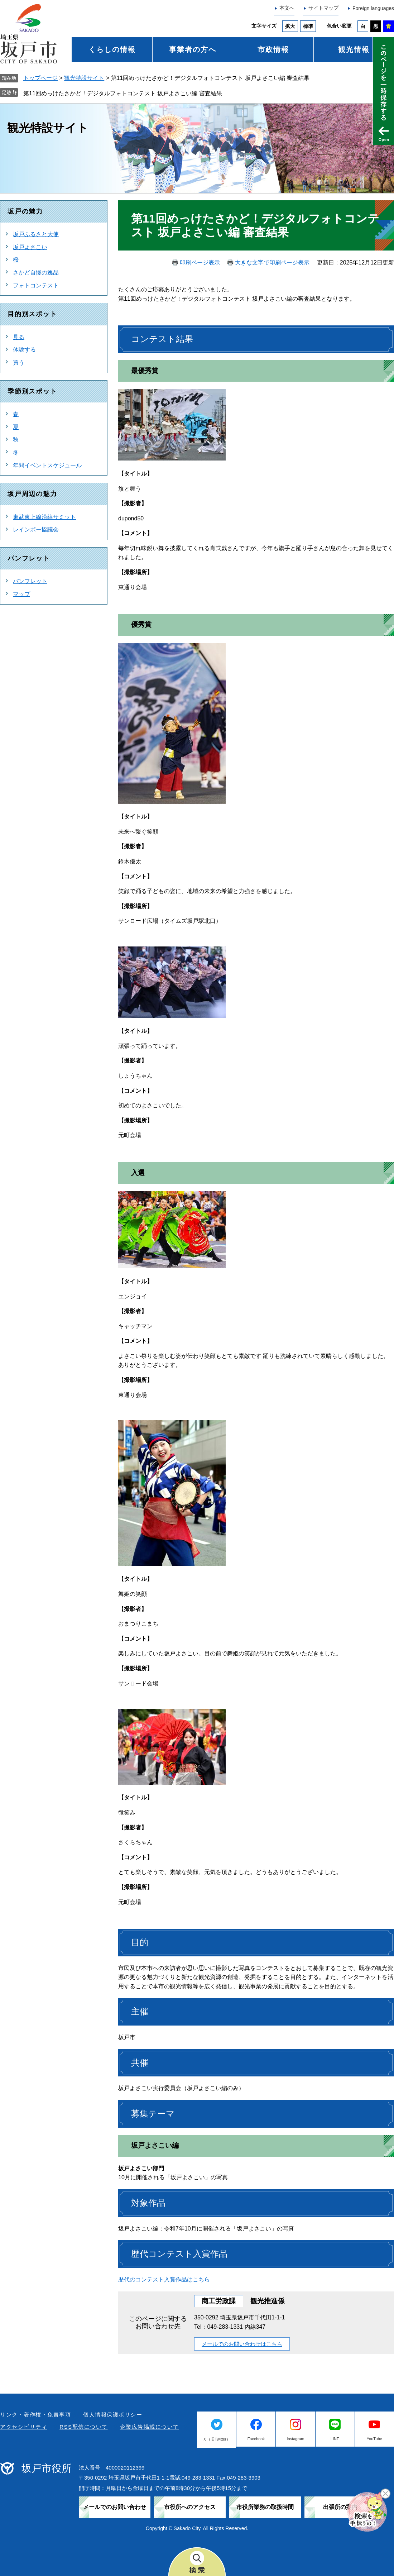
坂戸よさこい (30, 247)
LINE (335, 2439)
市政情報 (273, 49)
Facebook (256, 2439)
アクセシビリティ (23, 2427)
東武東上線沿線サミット (44, 517)
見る (18, 337)
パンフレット (30, 581)
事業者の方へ (192, 49)
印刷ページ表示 (200, 262)
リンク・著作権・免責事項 (35, 2415)
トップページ (40, 78)
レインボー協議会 (36, 529)
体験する (24, 350)
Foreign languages (373, 8)
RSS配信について (83, 2427)
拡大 (290, 26)
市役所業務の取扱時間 (265, 2507)
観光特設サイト (84, 78)
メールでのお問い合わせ (114, 2507)
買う (18, 362)
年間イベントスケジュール (47, 465)
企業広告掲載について (149, 2427)
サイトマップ (323, 8)
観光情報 (354, 49)
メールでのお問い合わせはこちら (242, 2344)
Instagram (295, 2439)
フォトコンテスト (36, 285)
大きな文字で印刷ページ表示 (272, 262)
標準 (308, 26)
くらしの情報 (112, 49)
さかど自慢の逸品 (36, 272)
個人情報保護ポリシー (112, 2415)
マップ (21, 594)
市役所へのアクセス (190, 2507)
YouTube (374, 2439)
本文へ (286, 8)
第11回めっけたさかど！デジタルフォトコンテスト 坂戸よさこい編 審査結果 (122, 93)
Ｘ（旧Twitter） (216, 2439)
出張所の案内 (340, 2507)
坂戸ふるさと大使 (36, 234)
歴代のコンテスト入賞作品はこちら (164, 2279)
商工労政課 (219, 2301)
